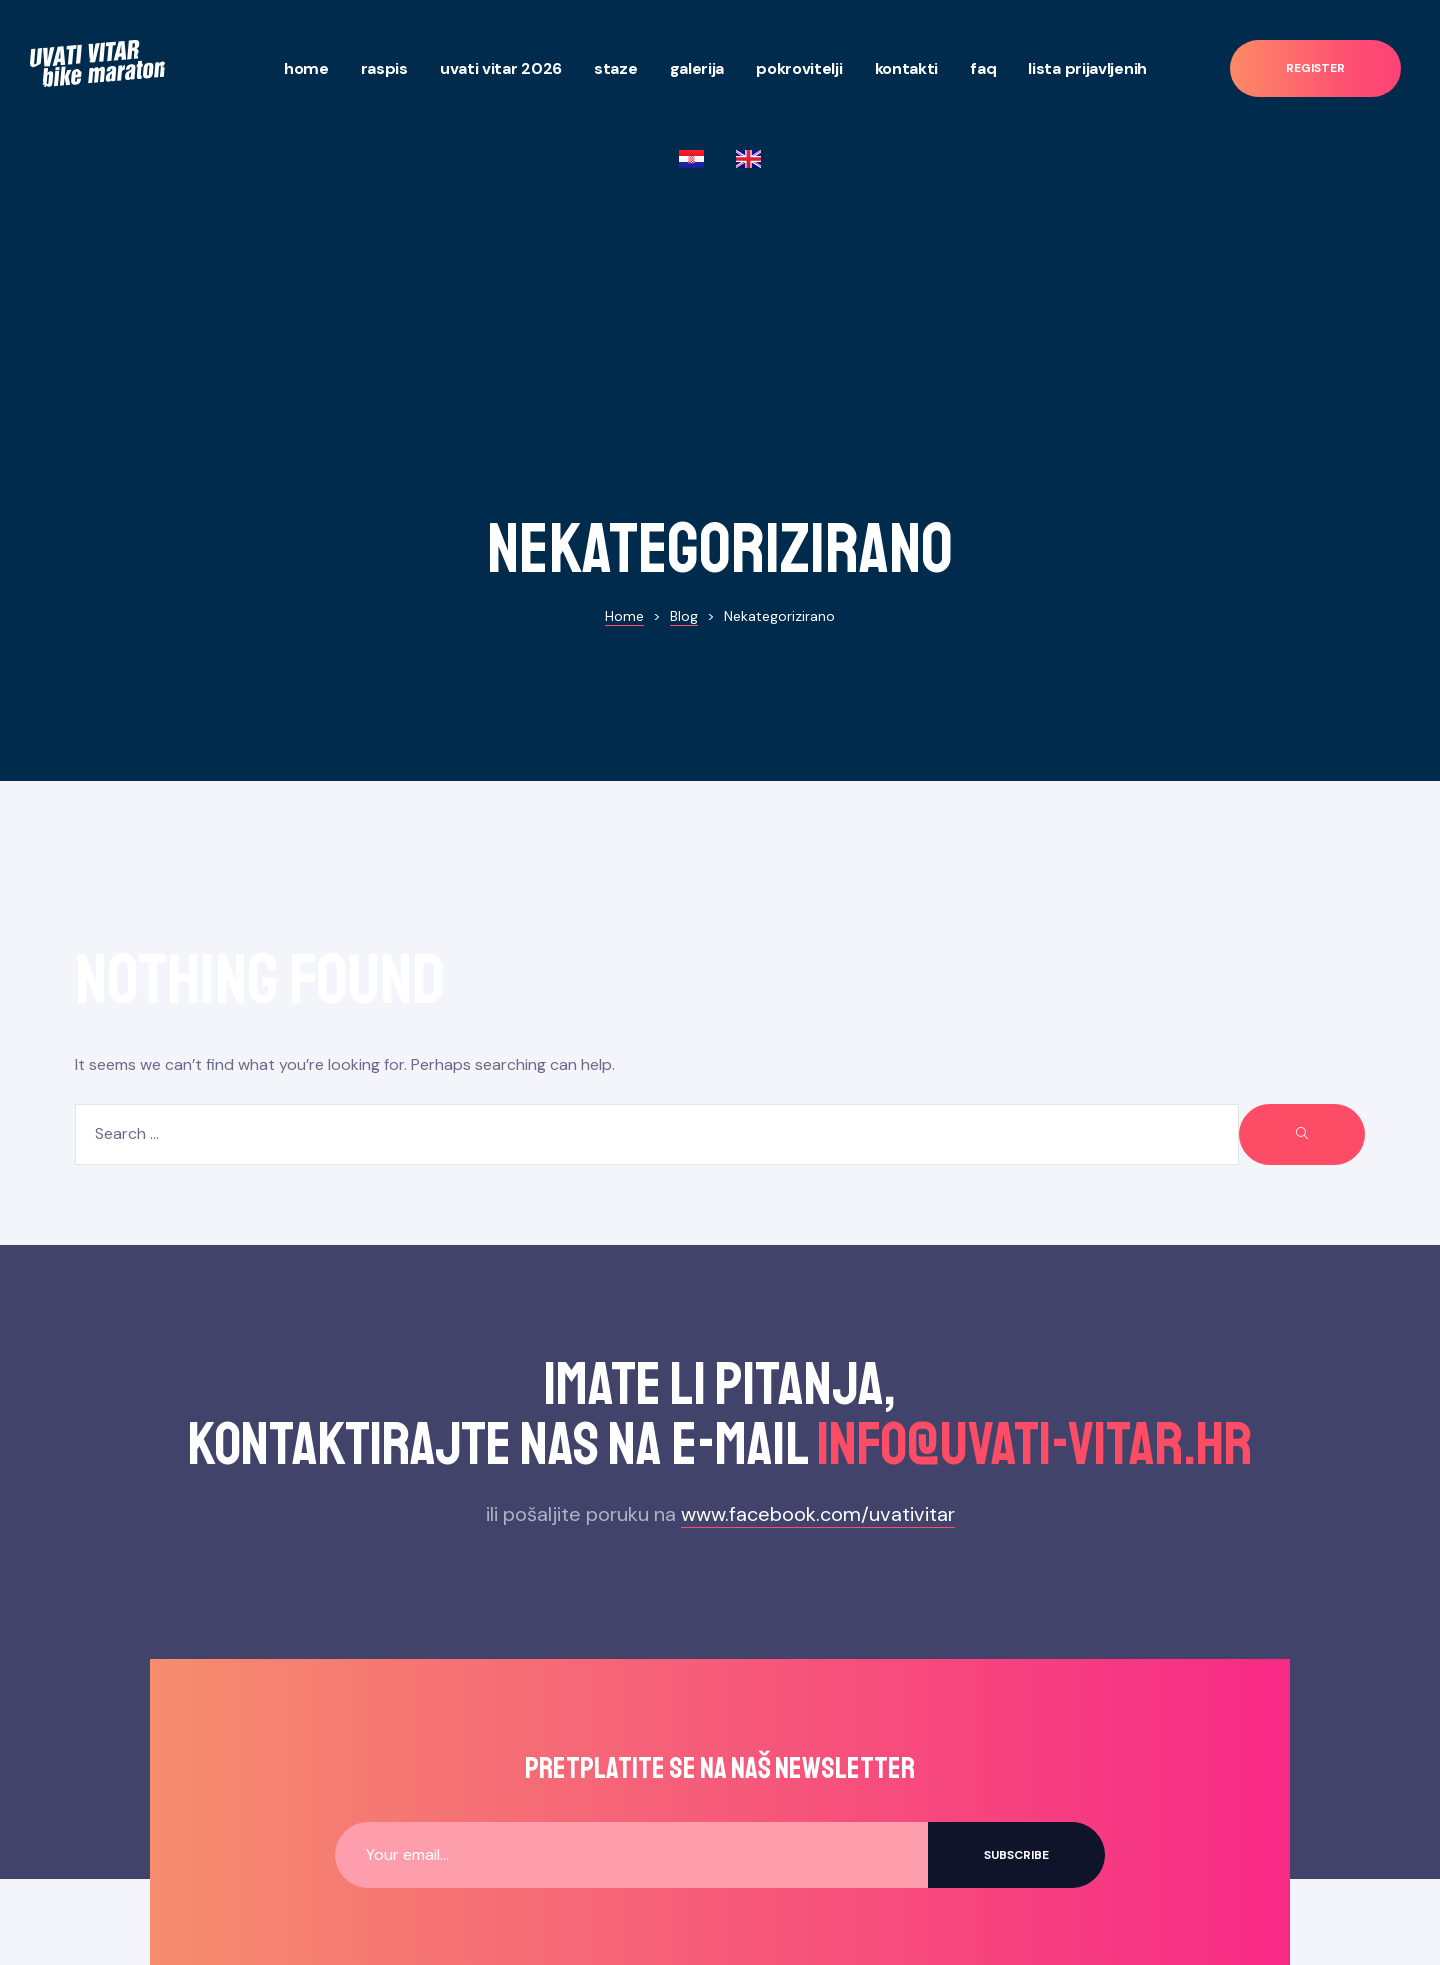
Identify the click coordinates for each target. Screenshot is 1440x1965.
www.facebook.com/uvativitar (818, 1251)
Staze (616, 68)
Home (306, 68)
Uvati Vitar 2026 (501, 68)
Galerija (697, 68)
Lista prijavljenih (1087, 68)
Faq (983, 68)
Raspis (384, 68)
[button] (1315, 68)
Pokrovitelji (799, 68)
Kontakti (907, 68)
